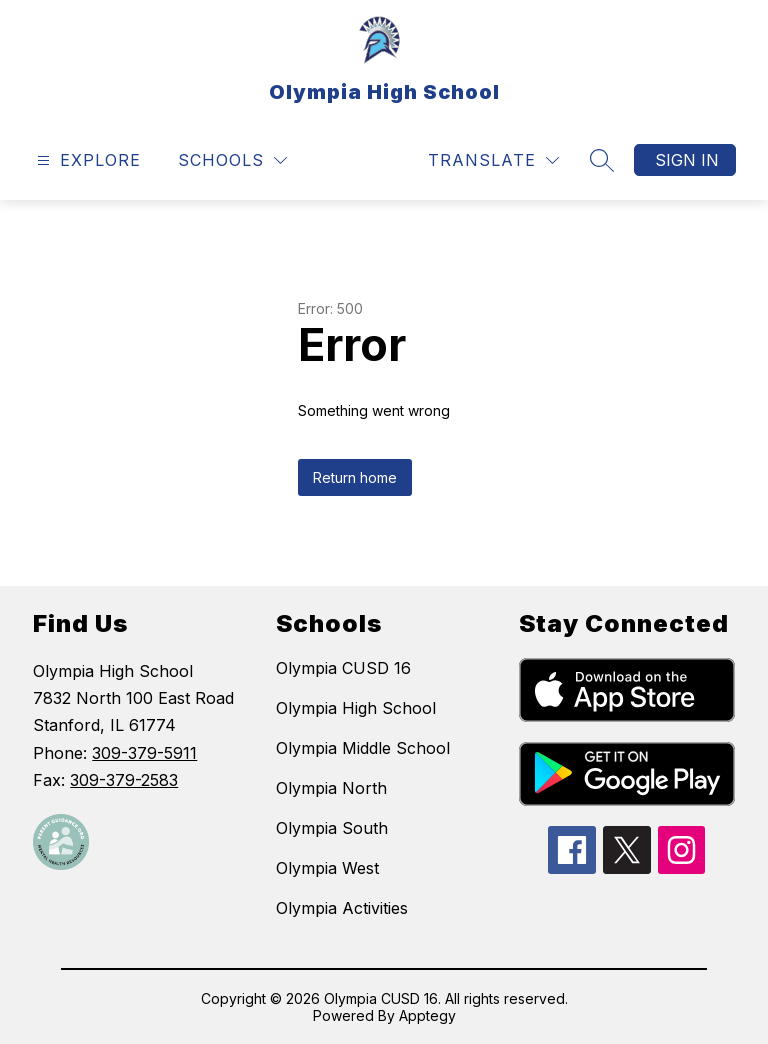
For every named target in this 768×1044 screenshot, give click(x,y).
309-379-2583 (124, 780)
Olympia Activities (342, 908)
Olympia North (331, 788)
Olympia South (332, 828)
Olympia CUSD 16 (343, 668)
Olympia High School (356, 708)
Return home (355, 477)
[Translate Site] (493, 160)
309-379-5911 (144, 753)
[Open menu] (86, 160)
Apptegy (427, 1015)
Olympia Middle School (363, 748)
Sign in (687, 160)
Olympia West (327, 868)
